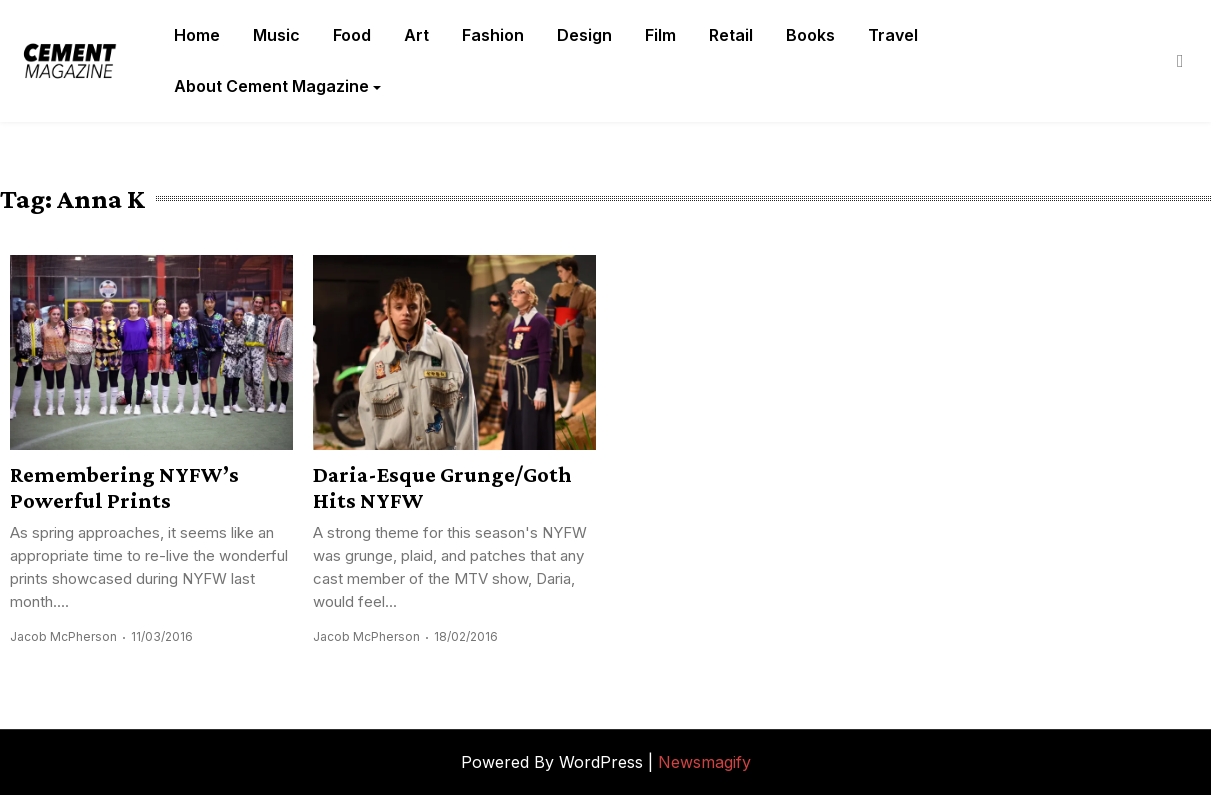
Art (416, 35)
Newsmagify (704, 762)
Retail (731, 35)
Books (810, 35)
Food (352, 35)
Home (197, 35)
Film (660, 35)
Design (584, 35)
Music (276, 35)
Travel (893, 35)
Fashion (493, 35)
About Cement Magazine (271, 86)
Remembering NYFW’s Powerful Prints (124, 487)
